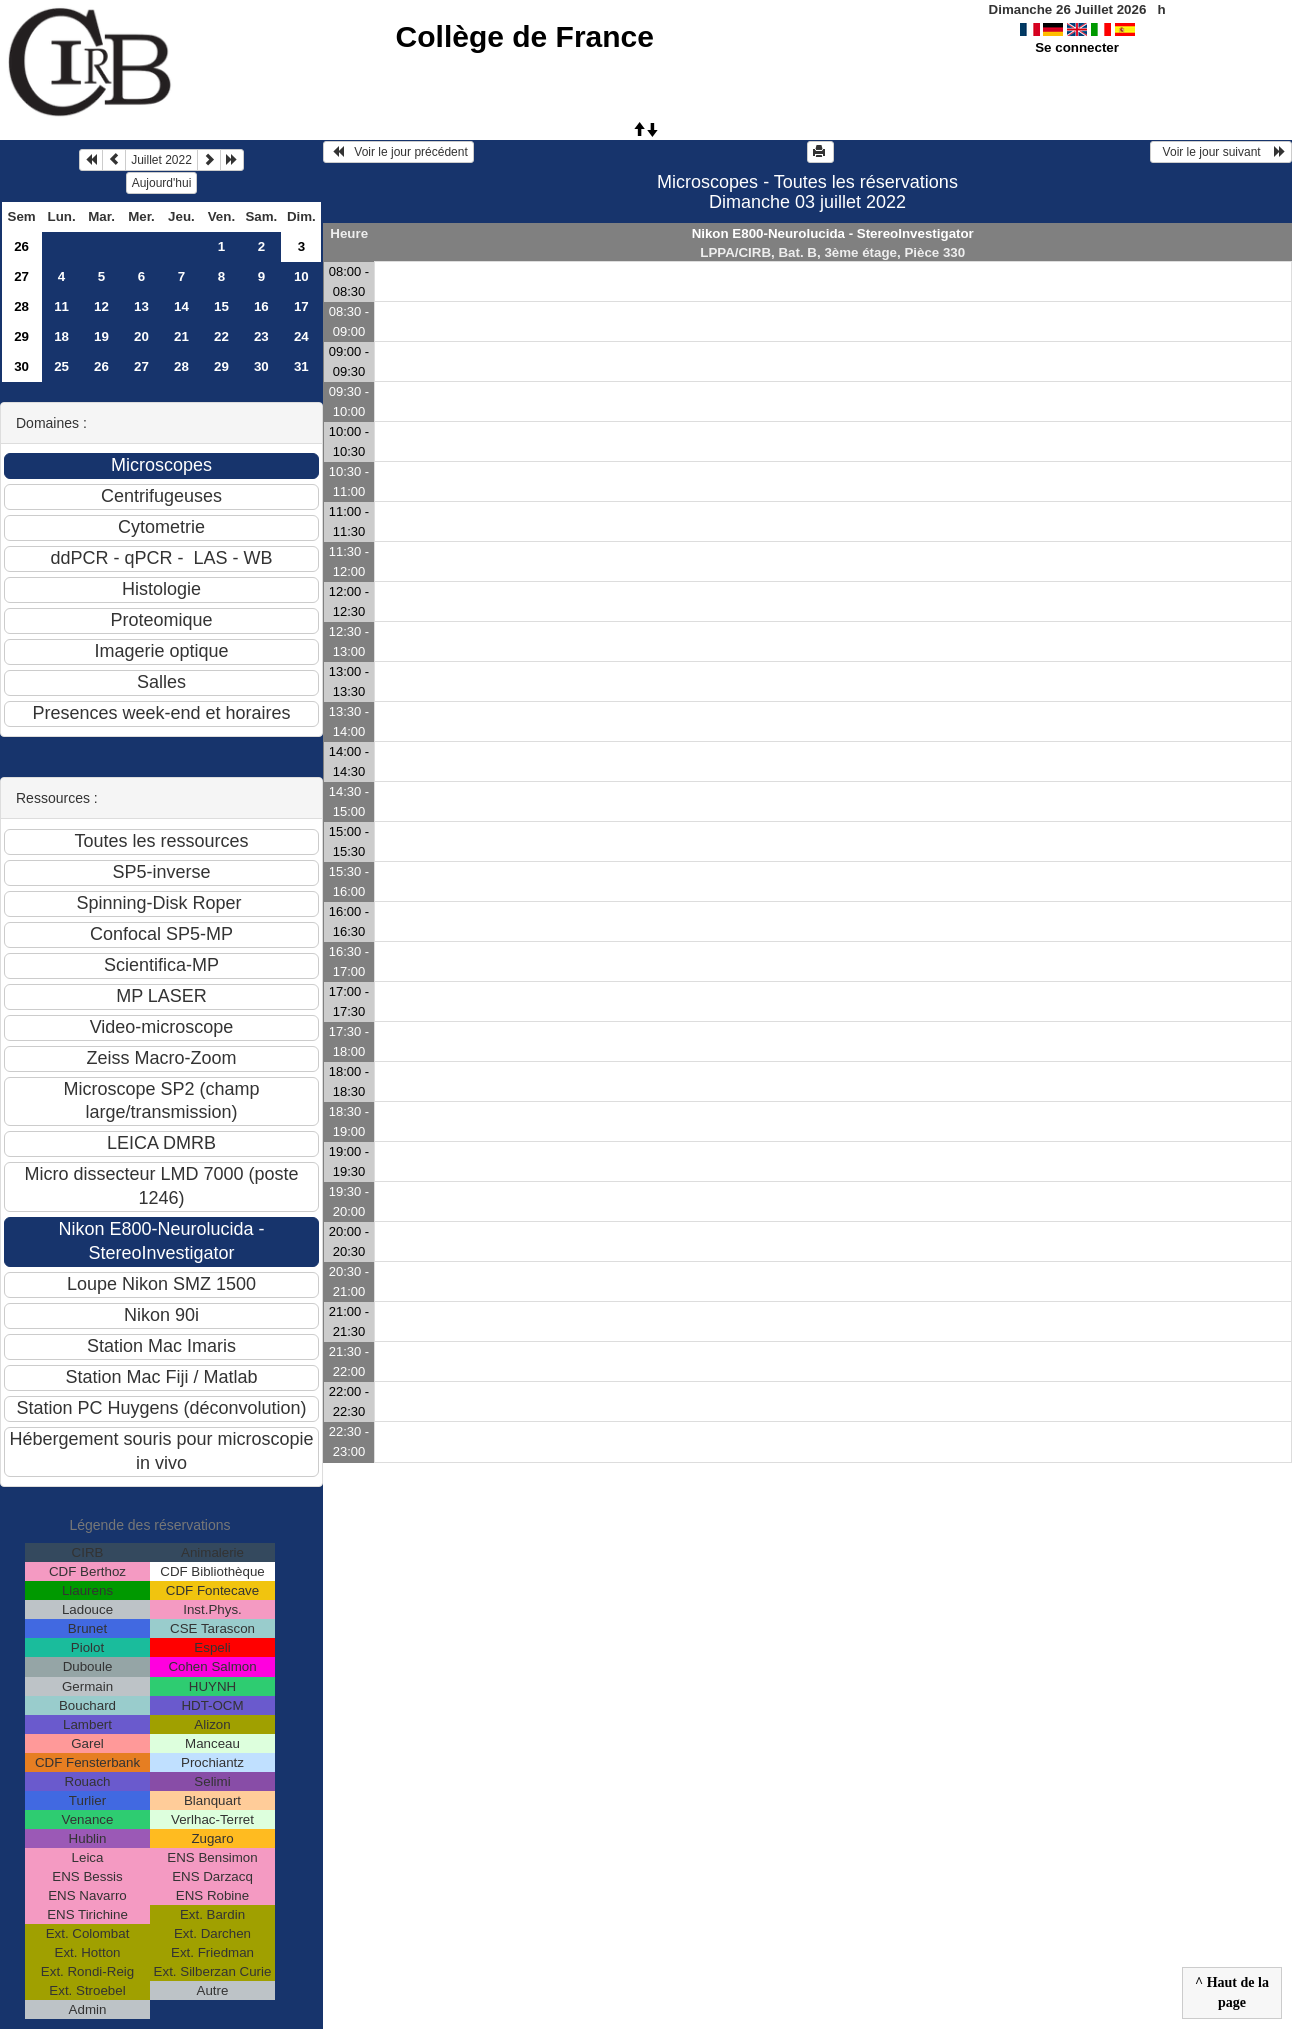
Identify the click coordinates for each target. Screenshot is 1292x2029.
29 (21, 336)
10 (301, 276)
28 (21, 306)
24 (301, 336)
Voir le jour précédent (398, 152)
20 (141, 336)
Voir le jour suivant (1221, 152)
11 (61, 306)
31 (301, 366)
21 (181, 336)
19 (101, 336)
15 (221, 306)
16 (261, 306)
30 (21, 366)
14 (181, 306)
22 (221, 336)
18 (61, 336)
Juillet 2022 (161, 160)
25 (61, 366)
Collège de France (525, 36)
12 (101, 306)
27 (21, 276)
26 (21, 246)
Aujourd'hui (162, 183)
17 (301, 306)
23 (261, 336)
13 (141, 306)
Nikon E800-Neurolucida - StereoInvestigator (833, 233)
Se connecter (1077, 47)
